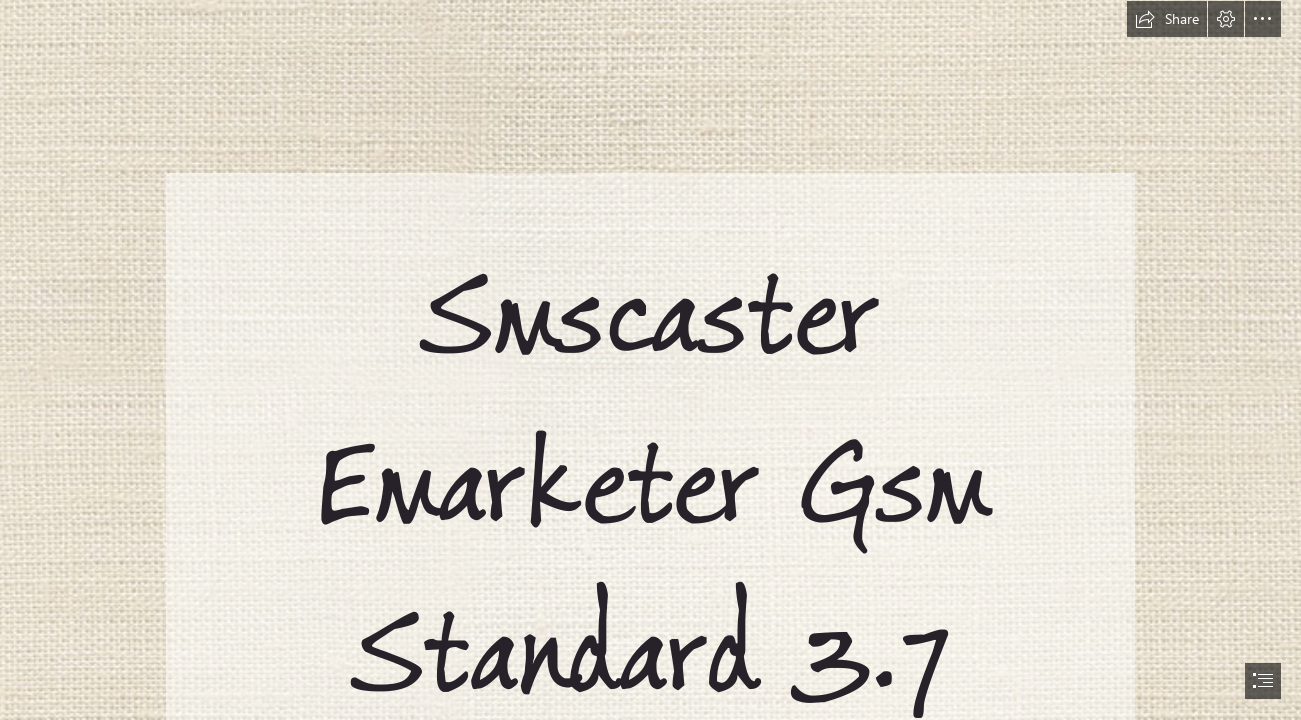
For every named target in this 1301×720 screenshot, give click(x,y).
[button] (1167, 19)
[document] (650, 360)
